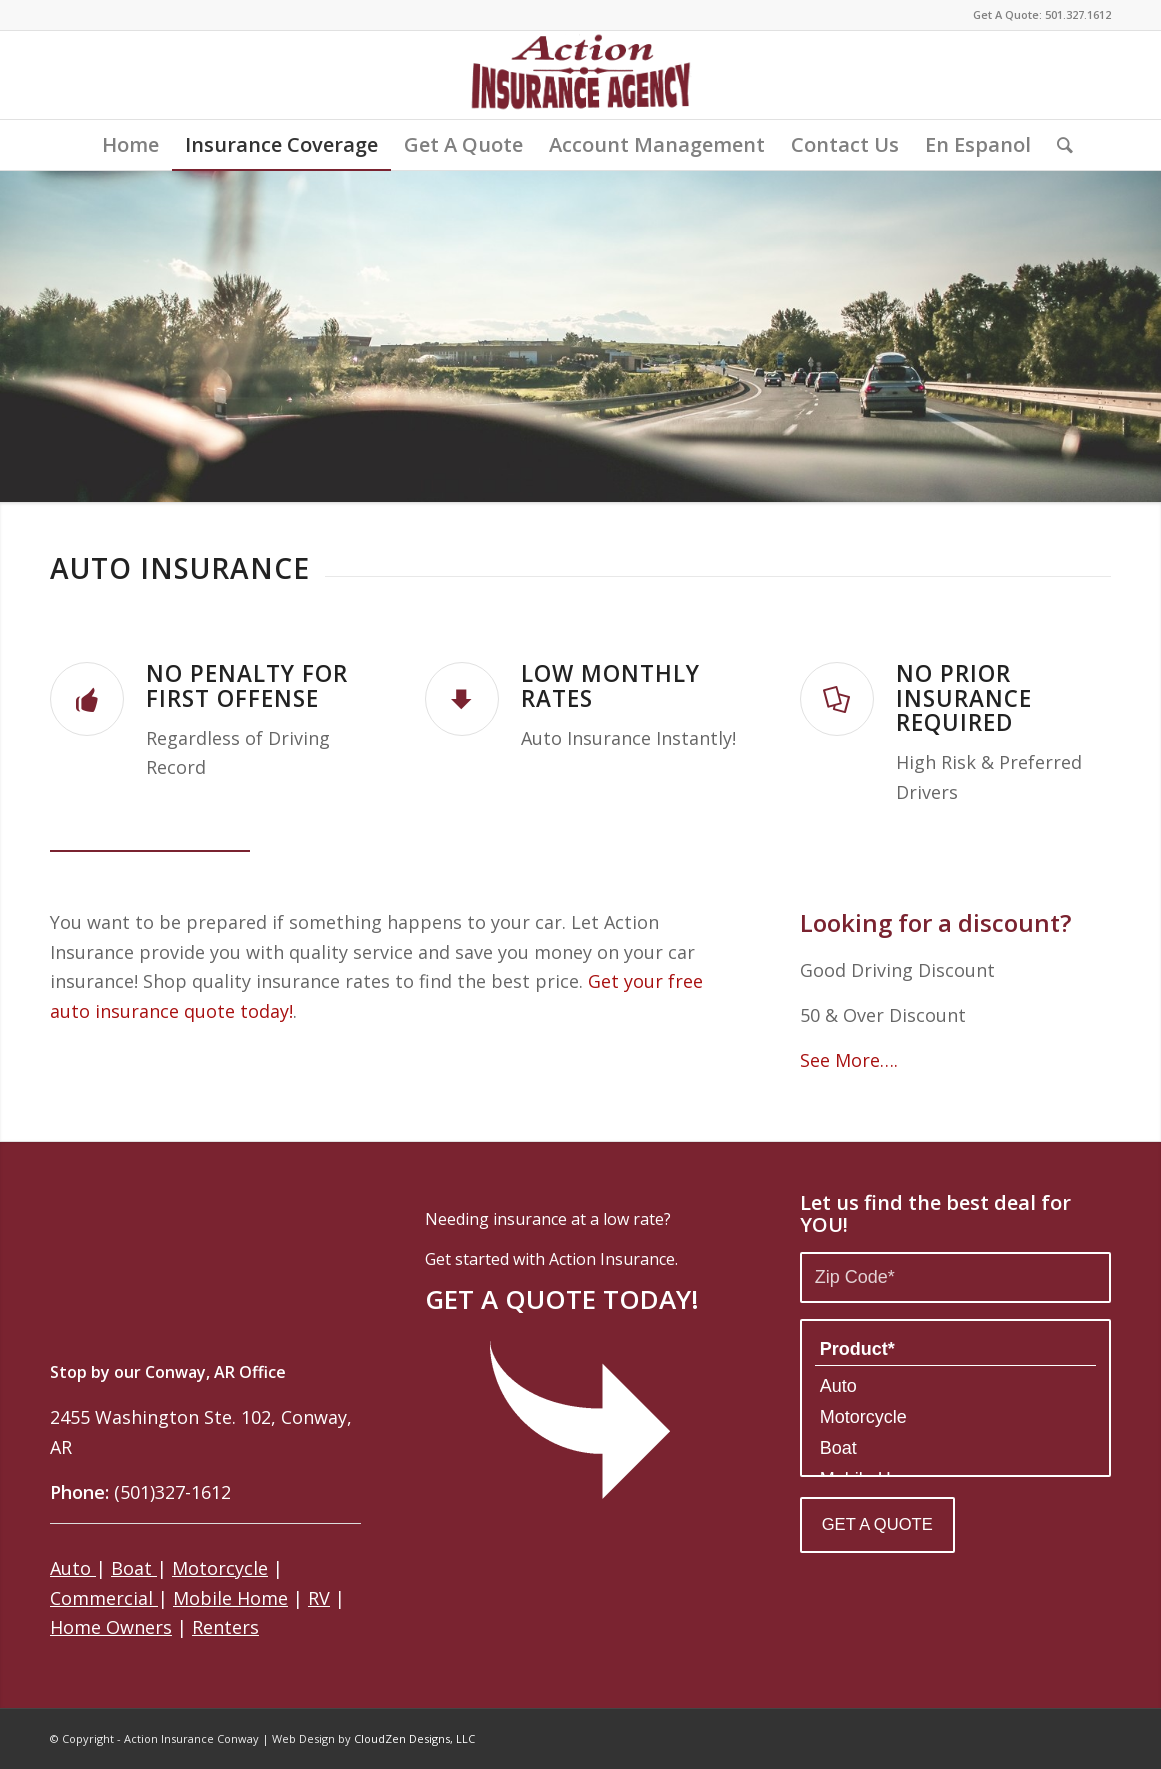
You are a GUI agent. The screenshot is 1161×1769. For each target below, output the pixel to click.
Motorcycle (220, 1568)
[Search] (1058, 145)
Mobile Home (230, 1598)
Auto (73, 1568)
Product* (955, 1350)
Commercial (104, 1598)
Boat (134, 1568)
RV (319, 1598)
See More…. (849, 1060)
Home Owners (111, 1627)
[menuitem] (130, 145)
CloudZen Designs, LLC (414, 1738)
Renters (225, 1627)
